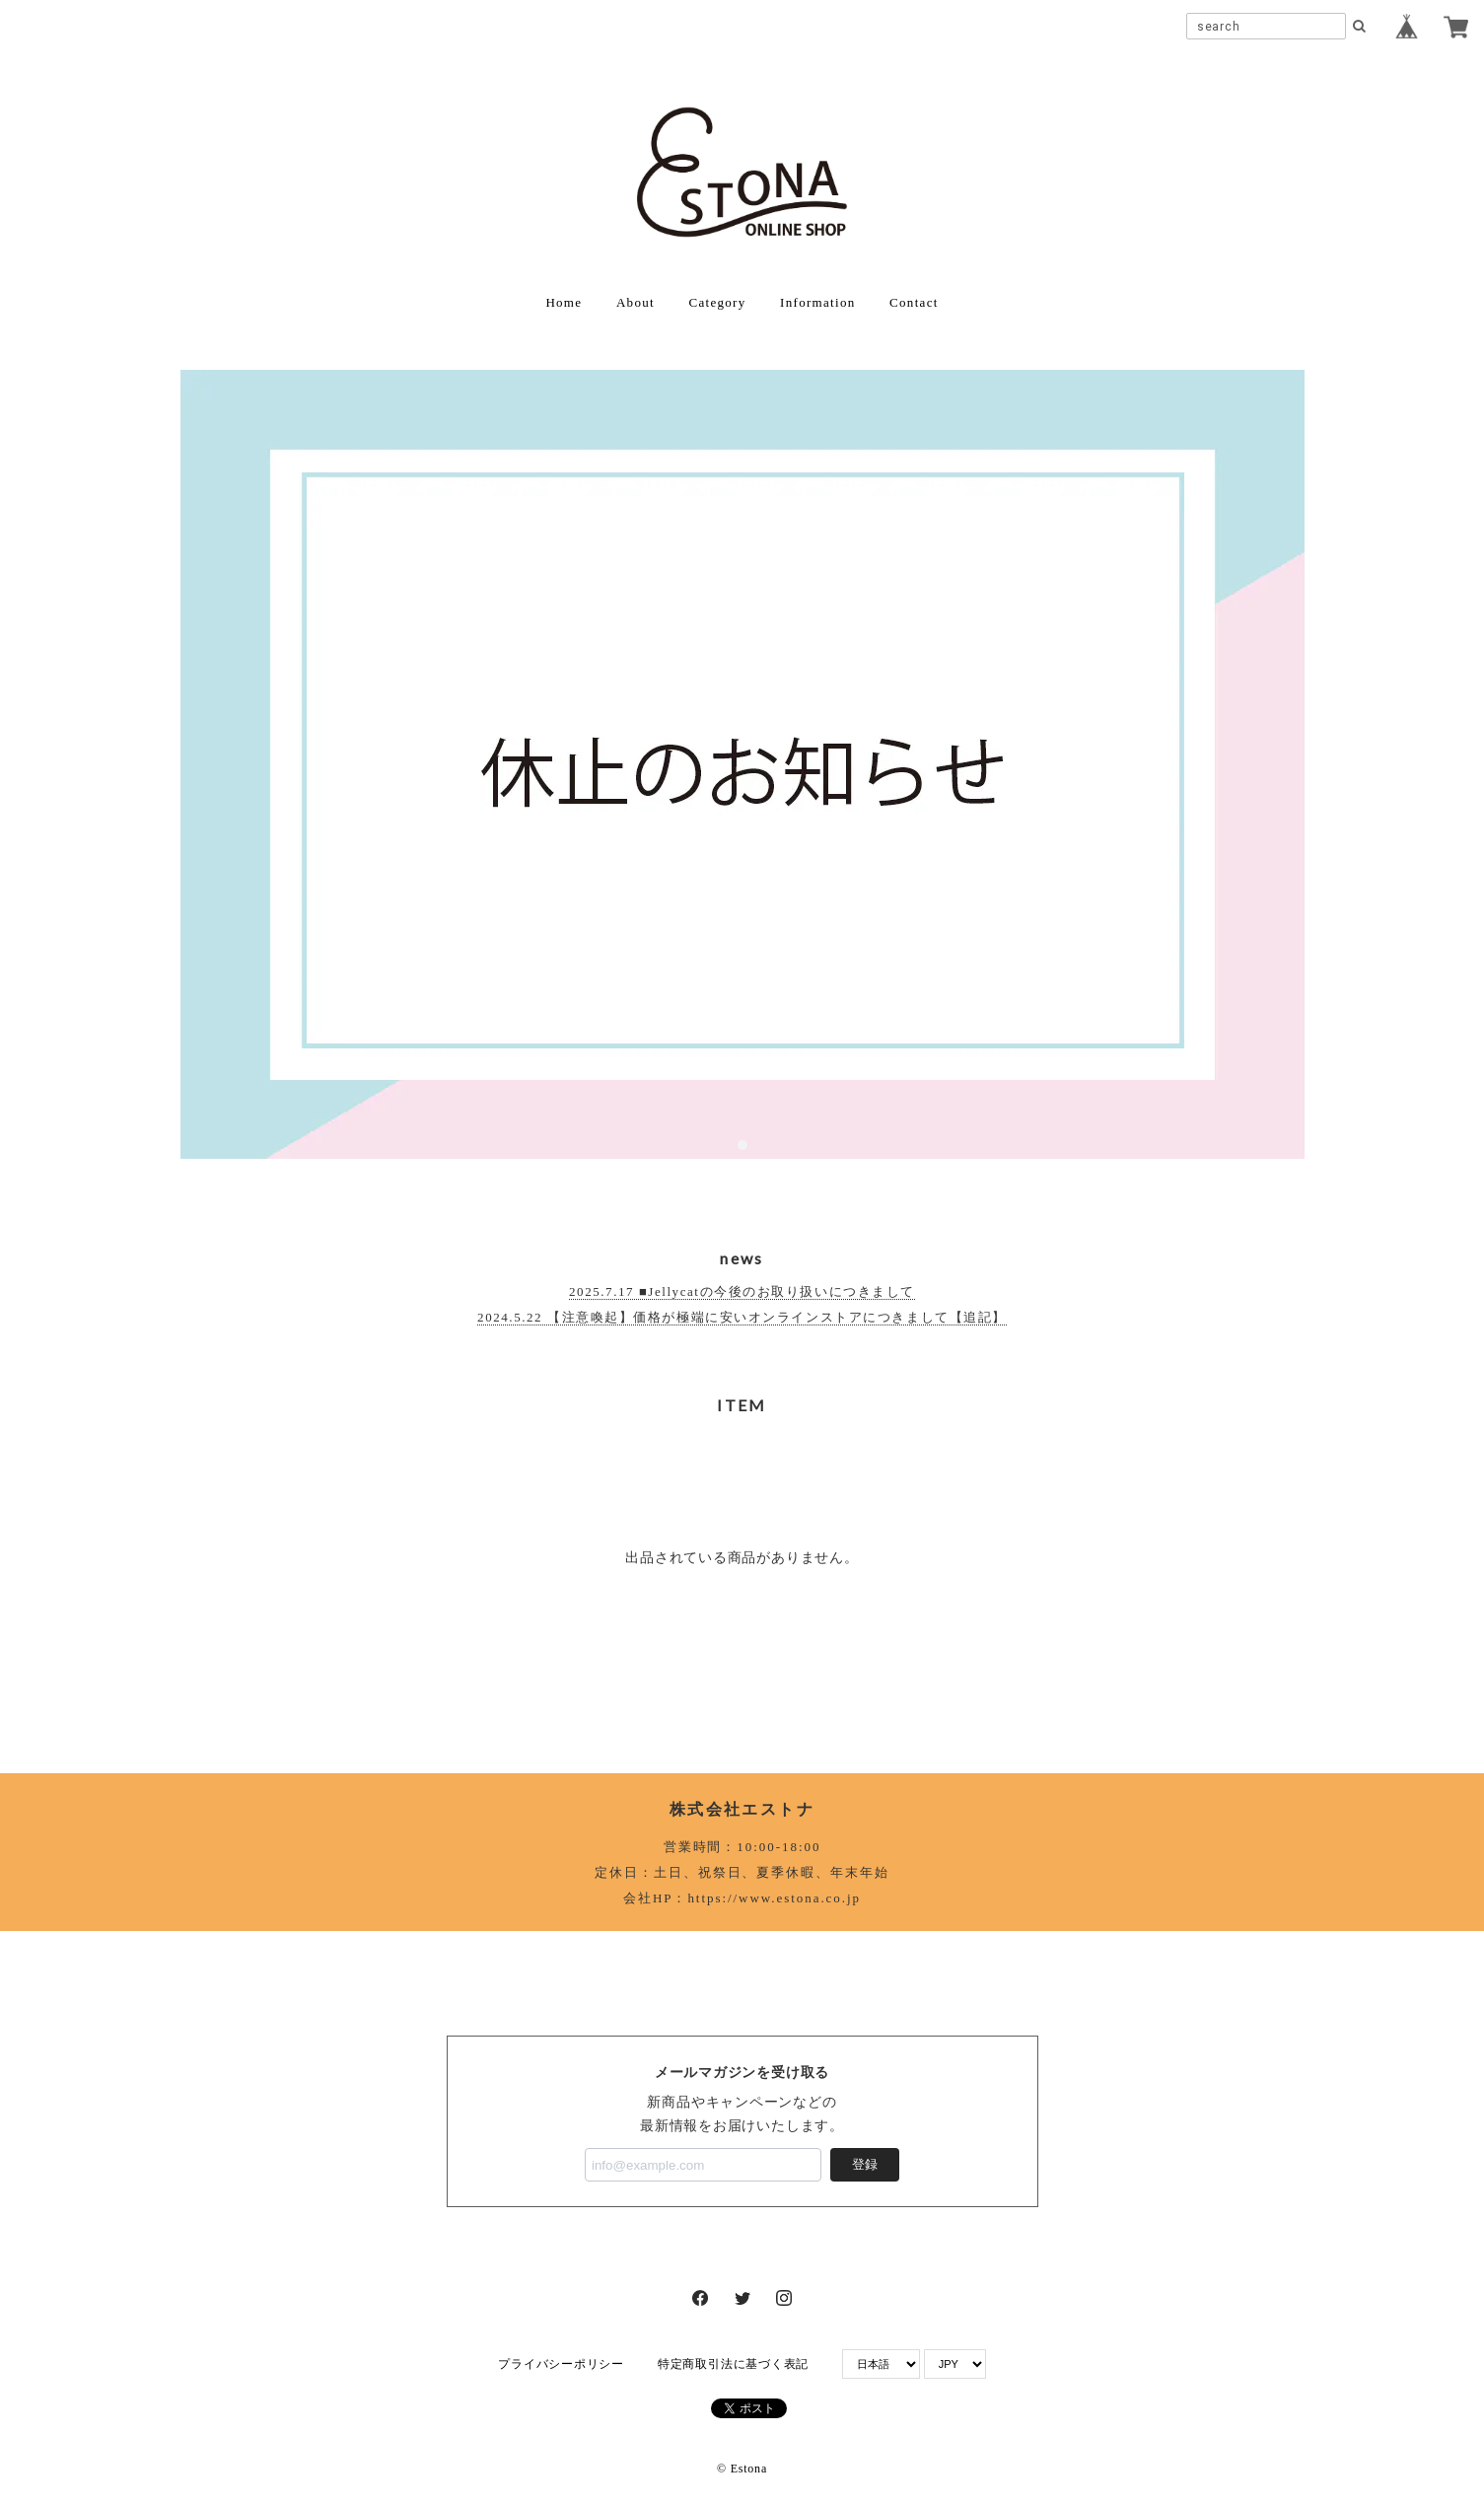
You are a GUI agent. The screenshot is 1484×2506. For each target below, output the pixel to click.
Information (817, 302)
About (635, 302)
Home (563, 302)
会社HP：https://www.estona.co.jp (742, 1898)
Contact (914, 302)
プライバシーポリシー (561, 2364)
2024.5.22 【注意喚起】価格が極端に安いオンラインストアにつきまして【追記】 (742, 1317)
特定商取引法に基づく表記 (733, 2364)
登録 (865, 2164)
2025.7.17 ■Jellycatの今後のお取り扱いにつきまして (742, 1291)
